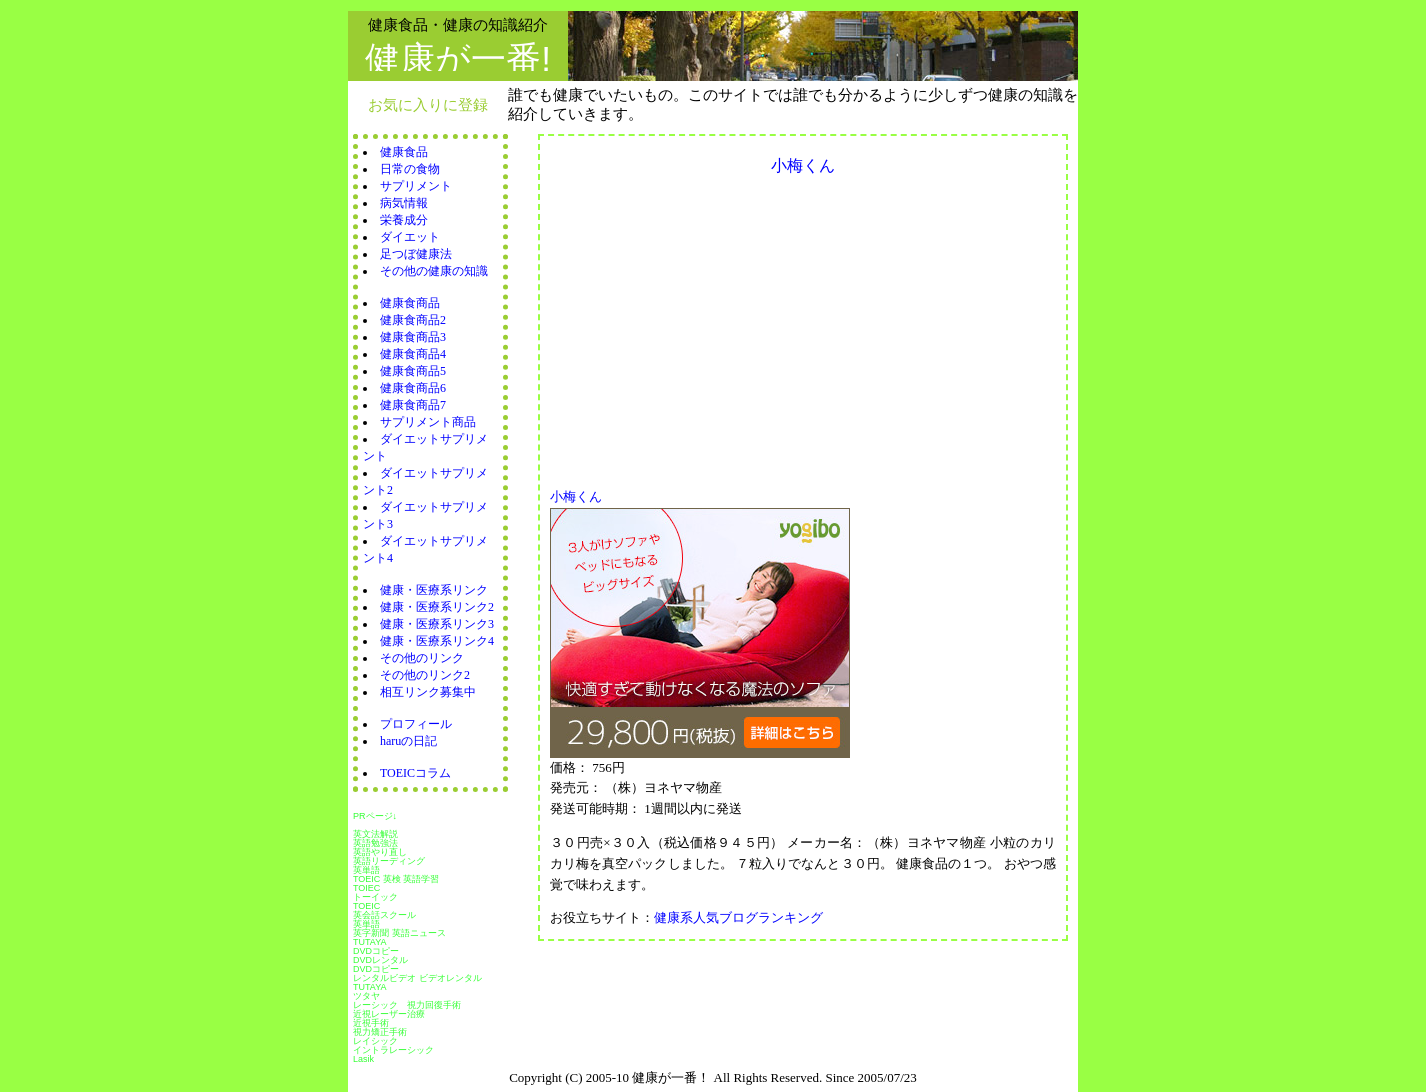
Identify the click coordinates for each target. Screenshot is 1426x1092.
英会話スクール (384, 915)
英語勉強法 (375, 843)
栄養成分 (404, 220)
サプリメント (416, 186)
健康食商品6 (413, 388)
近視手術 (371, 1023)
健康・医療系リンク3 (437, 624)
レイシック (375, 1041)
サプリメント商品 (428, 422)
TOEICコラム (415, 773)
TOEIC (366, 906)
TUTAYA (370, 942)
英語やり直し (380, 852)
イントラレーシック (393, 1050)
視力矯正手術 (380, 1032)
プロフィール (416, 724)
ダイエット (410, 237)
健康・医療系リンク (434, 590)
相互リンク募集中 (428, 692)
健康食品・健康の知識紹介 (458, 24)
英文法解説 (375, 834)
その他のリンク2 (425, 675)
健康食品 (404, 152)
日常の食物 (410, 169)
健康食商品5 (413, 371)
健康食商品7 (413, 405)
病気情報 (404, 203)
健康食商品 (410, 303)
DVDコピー (376, 951)
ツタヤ (366, 996)
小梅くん (582, 496)
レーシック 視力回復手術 (407, 1005)
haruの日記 (408, 741)
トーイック (375, 897)
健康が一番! (458, 58)
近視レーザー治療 (389, 1014)
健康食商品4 (413, 354)
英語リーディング (389, 861)
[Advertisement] (718, 326)
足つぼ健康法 (416, 254)
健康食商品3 (413, 337)
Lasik (363, 1059)
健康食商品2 (413, 320)
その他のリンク (422, 658)
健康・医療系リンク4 (437, 641)
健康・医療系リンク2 (437, 607)
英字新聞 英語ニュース (399, 933)
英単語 (366, 870)
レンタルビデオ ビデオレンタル (417, 978)
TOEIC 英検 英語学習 (396, 879)
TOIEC (366, 888)
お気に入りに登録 (428, 104)
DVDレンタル (380, 960)
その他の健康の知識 (434, 271)
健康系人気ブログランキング (738, 917)
